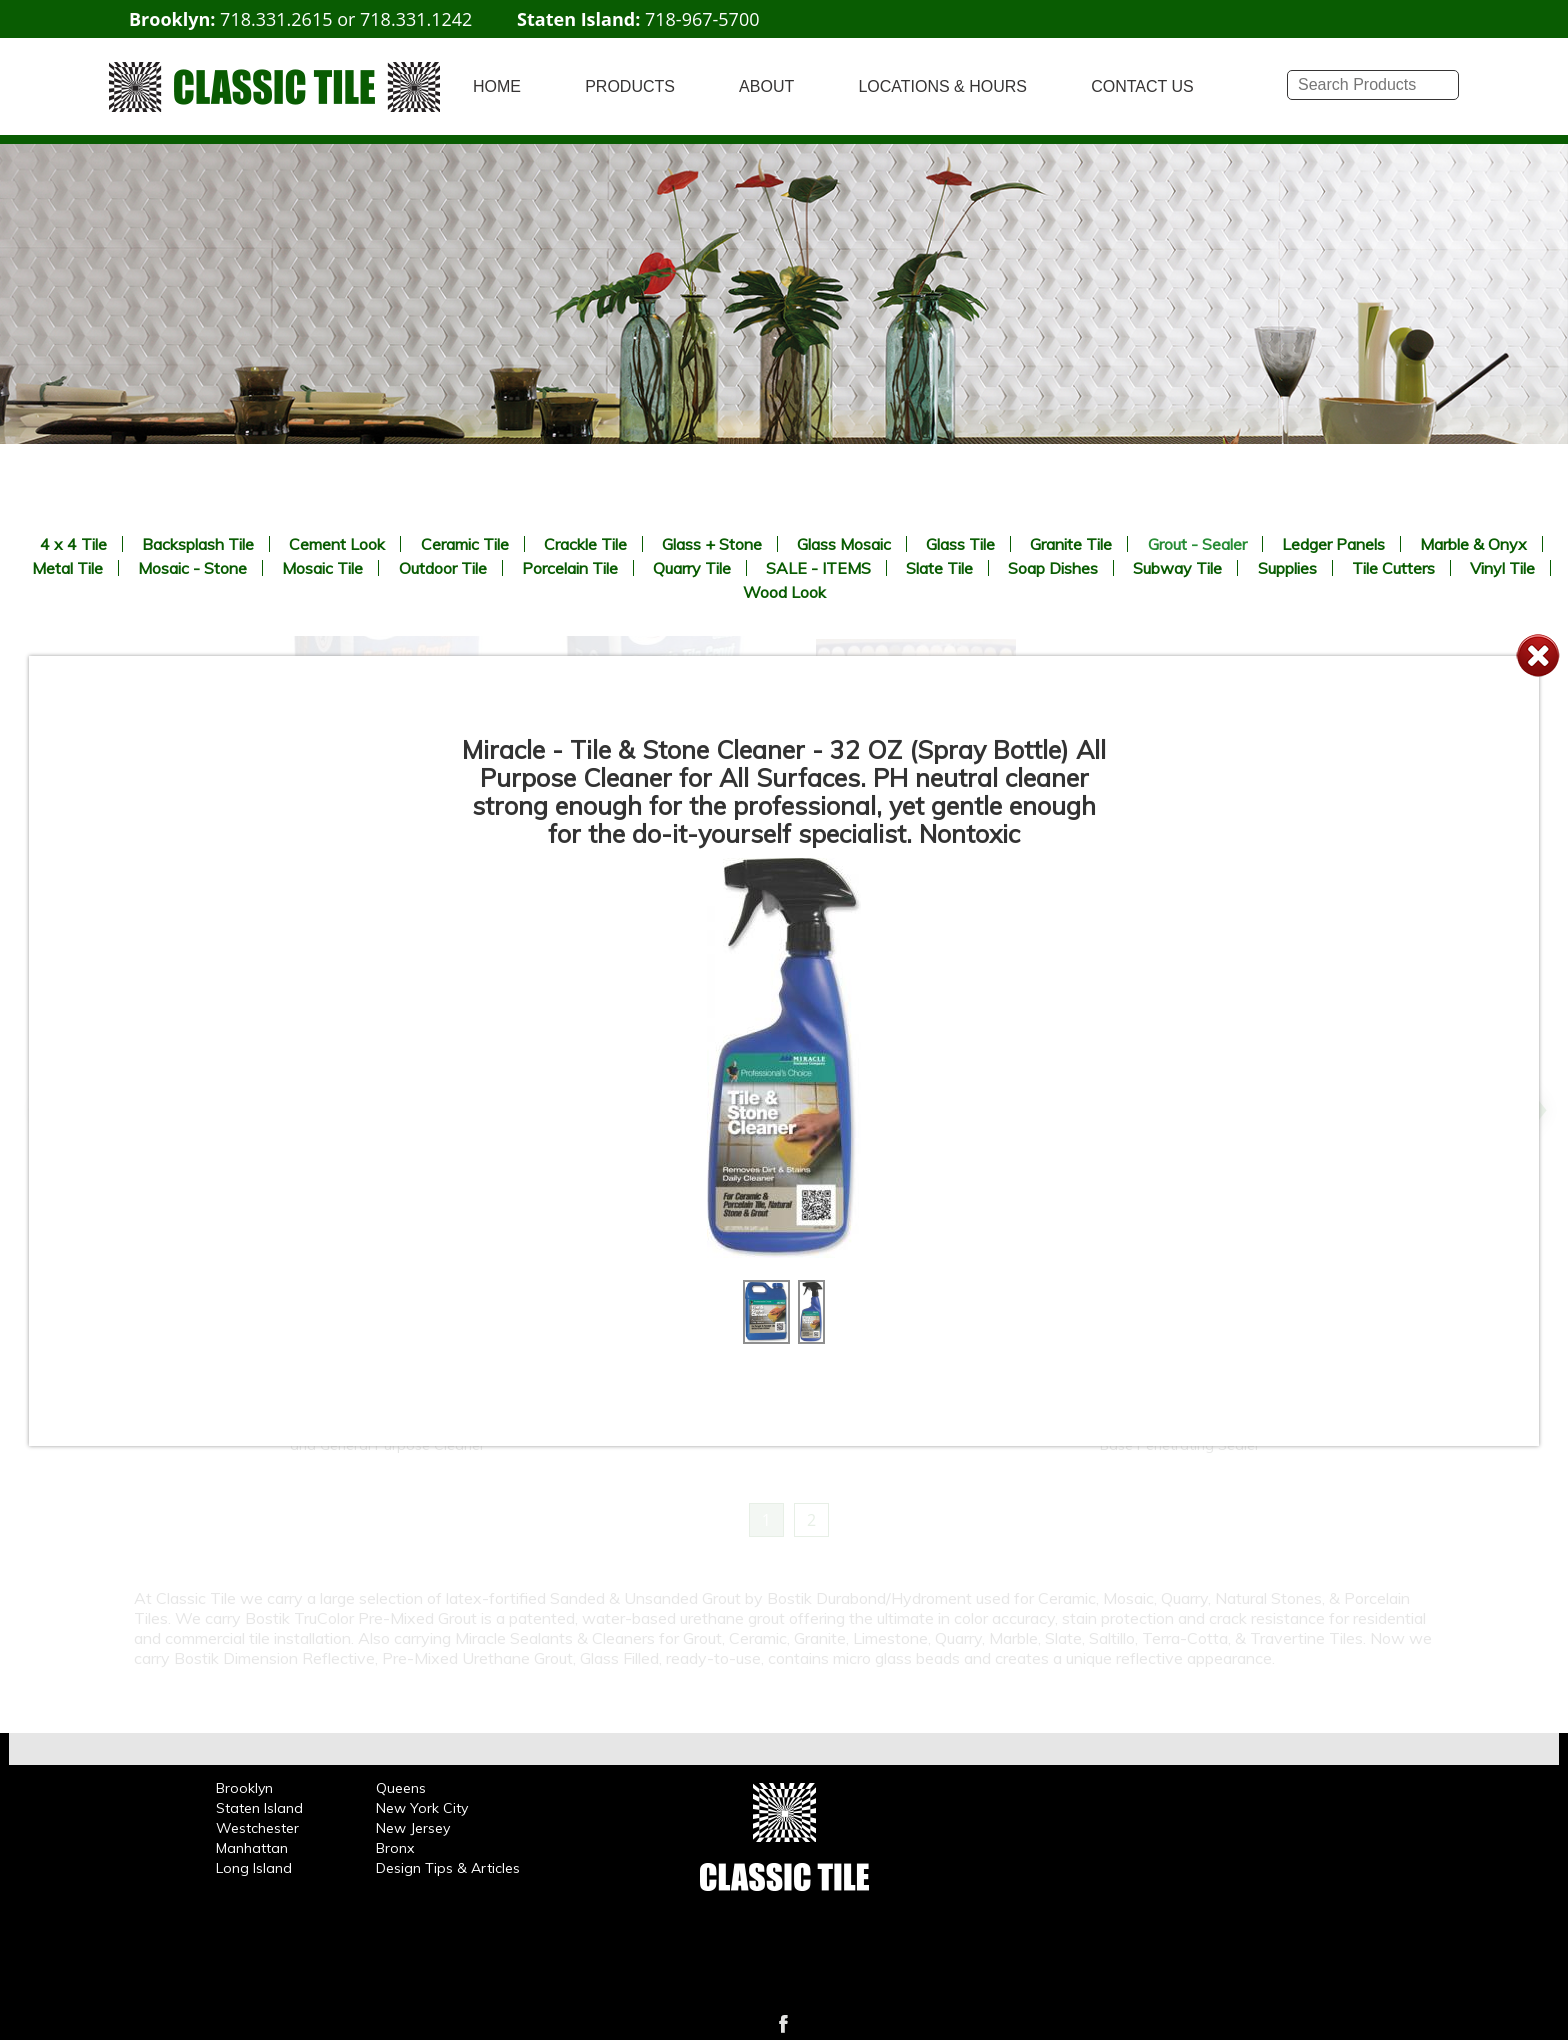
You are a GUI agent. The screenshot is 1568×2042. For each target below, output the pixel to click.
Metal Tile (67, 568)
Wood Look (784, 592)
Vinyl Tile (1502, 568)
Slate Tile (939, 568)
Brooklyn (244, 1788)
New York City (422, 1808)
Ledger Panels (1333, 544)
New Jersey (413, 1828)
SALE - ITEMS (818, 568)
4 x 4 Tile (73, 544)
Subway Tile (1177, 568)
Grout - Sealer (1197, 544)
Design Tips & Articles (448, 1868)
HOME (497, 86)
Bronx (395, 1848)
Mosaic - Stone (192, 568)
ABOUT (766, 86)
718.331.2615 (276, 19)
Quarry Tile (692, 568)
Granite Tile (1071, 544)
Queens (401, 1788)
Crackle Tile (585, 544)
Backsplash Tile (198, 544)
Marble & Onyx (1473, 544)
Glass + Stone (712, 544)
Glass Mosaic (844, 544)
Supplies (1287, 568)
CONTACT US (1142, 86)
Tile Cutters (1393, 568)
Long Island (254, 1868)
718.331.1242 (416, 19)
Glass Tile (960, 544)
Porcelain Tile (570, 568)
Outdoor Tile (443, 568)
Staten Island (259, 1808)
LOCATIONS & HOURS (942, 86)
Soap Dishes (1053, 568)
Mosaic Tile (322, 568)
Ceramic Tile (465, 544)
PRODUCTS (630, 86)
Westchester (257, 1828)
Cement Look (337, 544)
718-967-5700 (702, 19)
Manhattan (252, 1848)
